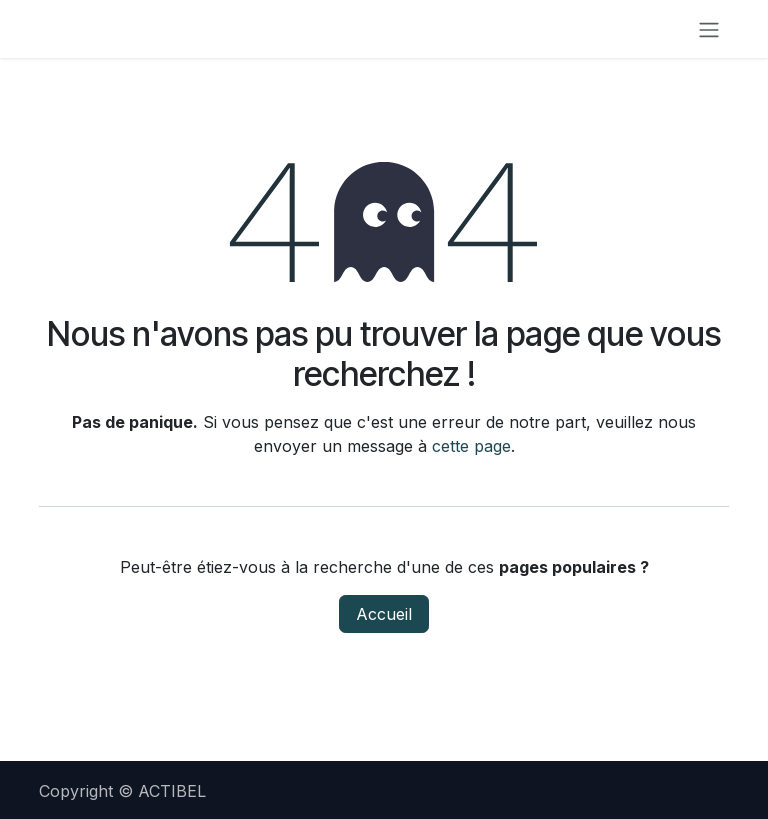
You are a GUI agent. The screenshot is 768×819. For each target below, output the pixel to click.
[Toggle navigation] (709, 29)
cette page (471, 446)
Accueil (384, 614)
